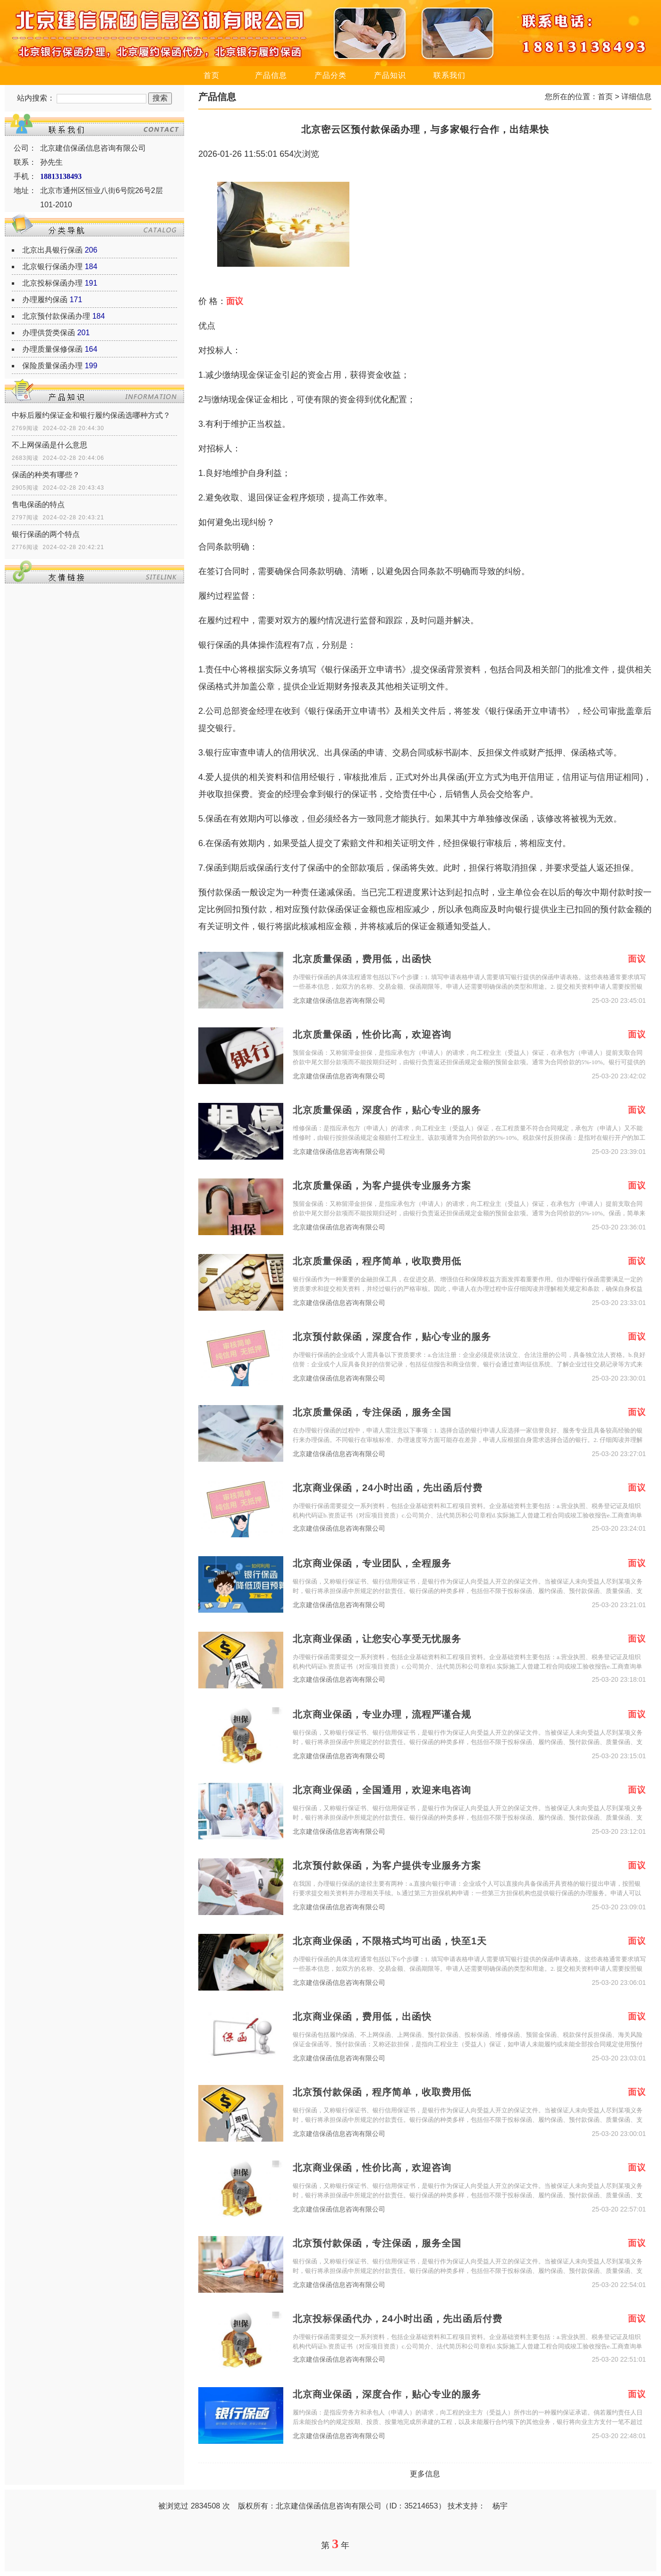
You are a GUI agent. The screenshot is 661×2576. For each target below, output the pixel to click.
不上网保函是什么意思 (49, 445)
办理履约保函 (45, 300)
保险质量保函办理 (52, 366)
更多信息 (425, 2474)
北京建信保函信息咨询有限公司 (339, 1000)
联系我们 (449, 75)
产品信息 (271, 75)
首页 (211, 75)
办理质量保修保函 (52, 349)
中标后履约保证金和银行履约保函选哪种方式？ (91, 415)
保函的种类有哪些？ (46, 475)
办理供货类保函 (48, 333)
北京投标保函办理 (52, 283)
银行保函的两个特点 (46, 534)
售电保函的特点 (38, 504)
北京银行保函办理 (52, 267)
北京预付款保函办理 (56, 316)
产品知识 (390, 75)
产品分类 (330, 75)
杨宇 (500, 2506)
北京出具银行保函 (52, 250)
